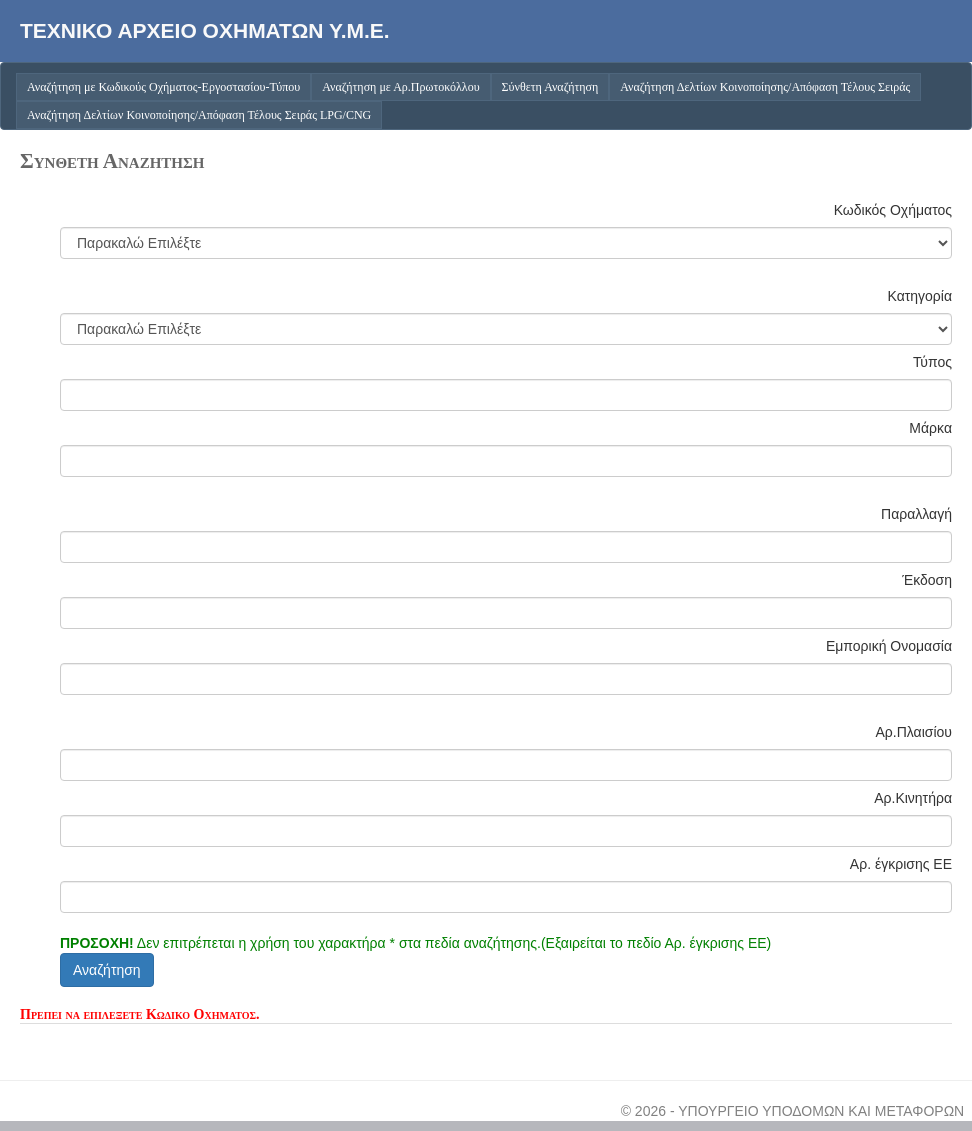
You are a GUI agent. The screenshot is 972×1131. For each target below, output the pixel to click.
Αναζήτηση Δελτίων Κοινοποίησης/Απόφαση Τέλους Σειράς (765, 87)
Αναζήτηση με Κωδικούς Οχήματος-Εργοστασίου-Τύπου (163, 87)
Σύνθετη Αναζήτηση (550, 87)
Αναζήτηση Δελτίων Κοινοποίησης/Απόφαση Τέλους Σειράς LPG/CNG (199, 115)
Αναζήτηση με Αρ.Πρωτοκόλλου (400, 87)
